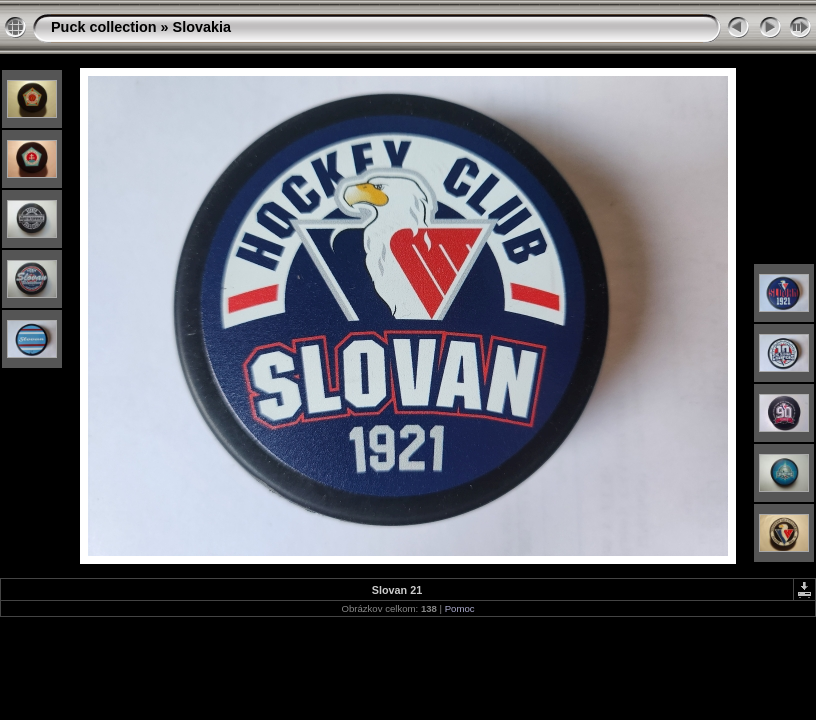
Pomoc (460, 608)
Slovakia (202, 27)
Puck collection (104, 27)
